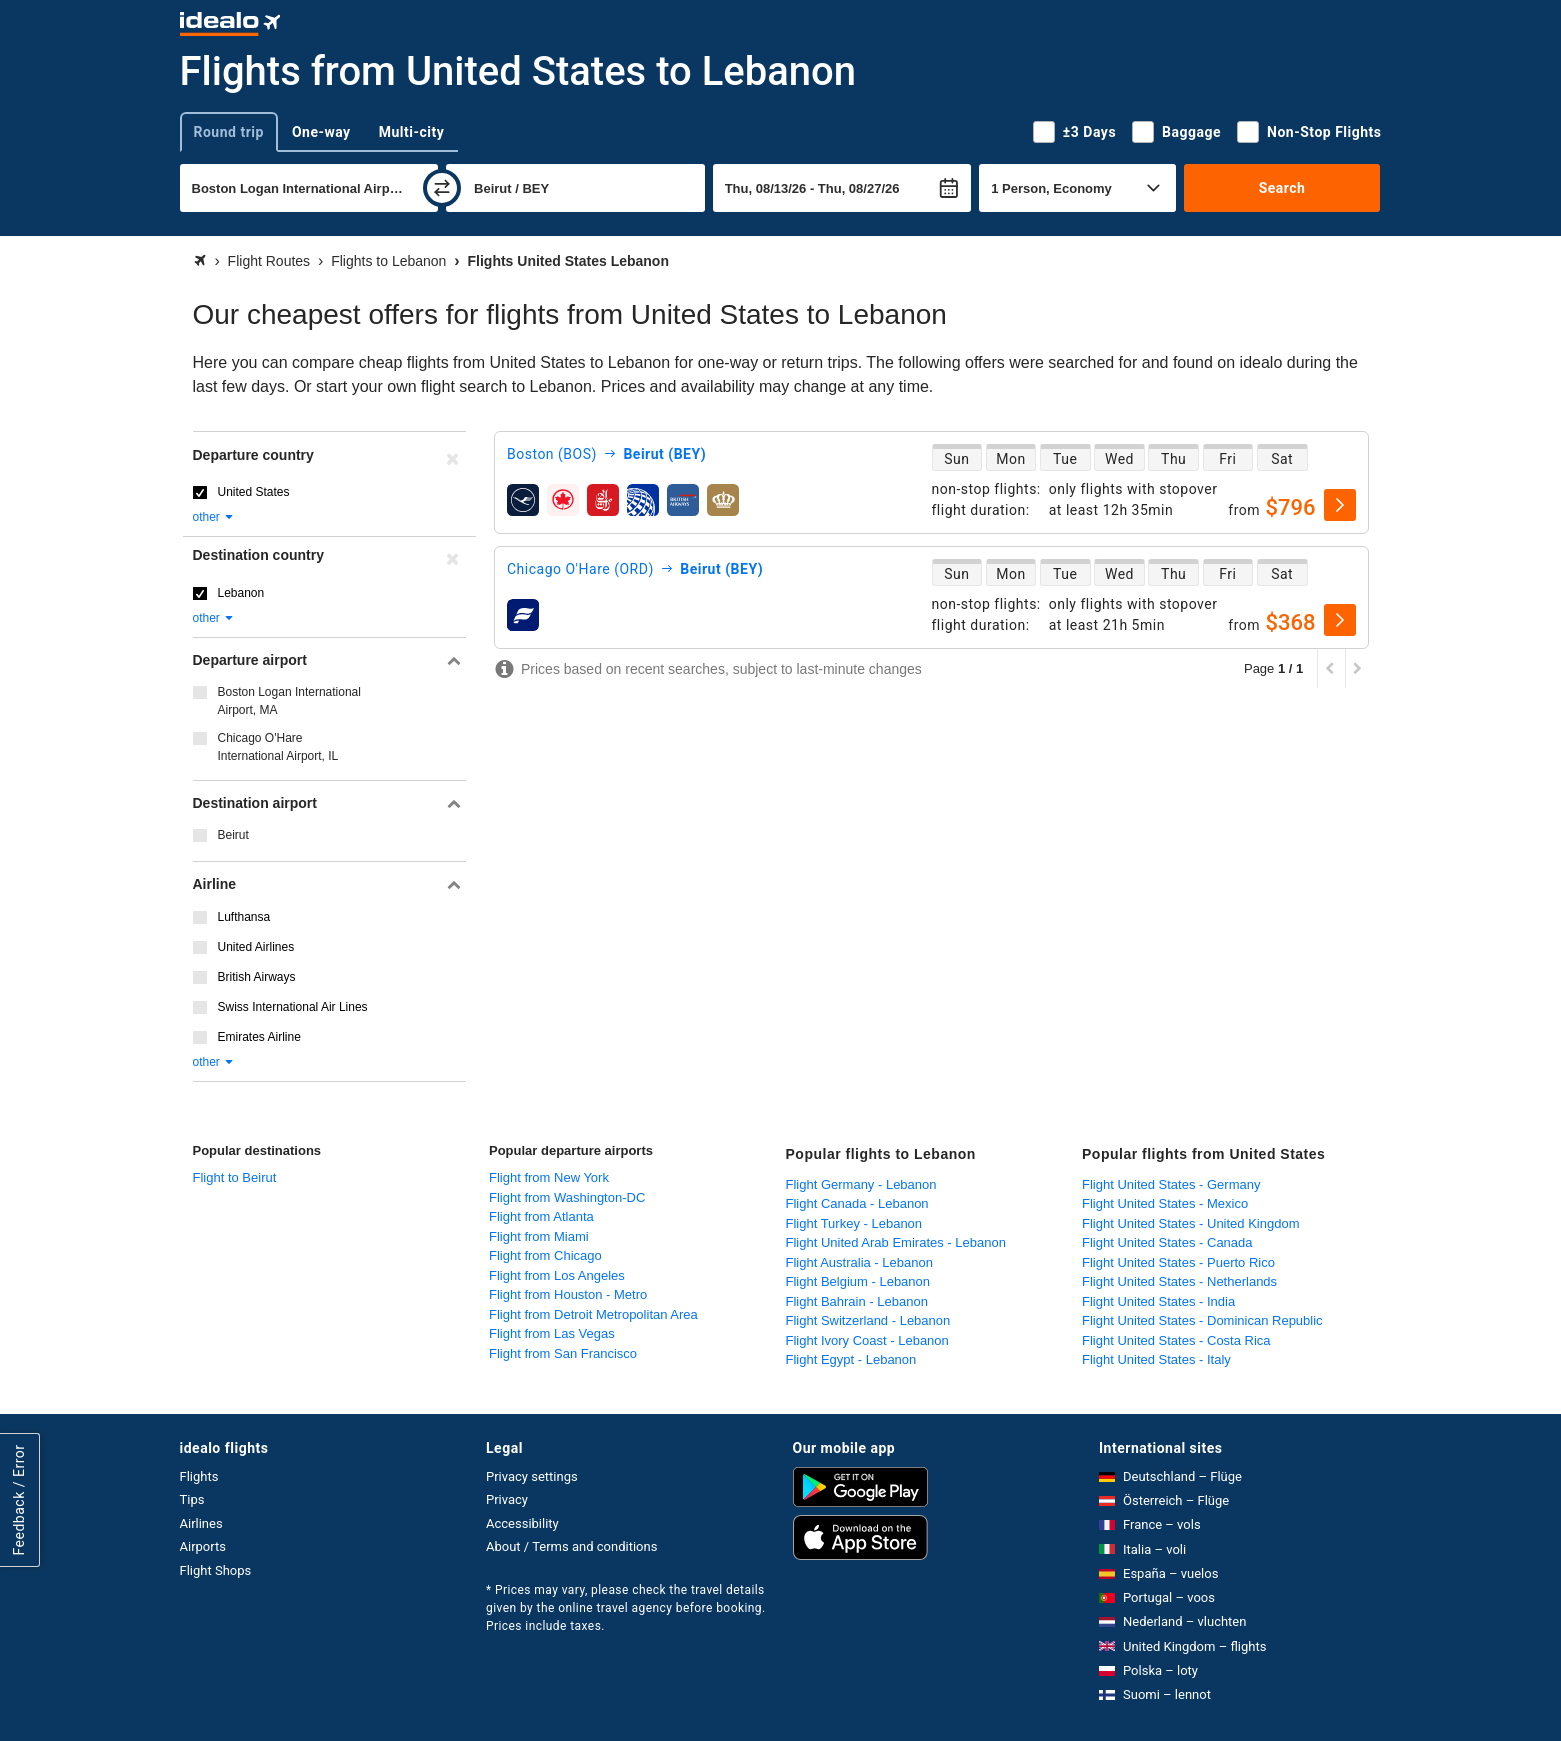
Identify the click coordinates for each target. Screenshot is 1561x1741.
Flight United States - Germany (1171, 1184)
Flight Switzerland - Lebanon (868, 1320)
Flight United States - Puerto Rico (1178, 1262)
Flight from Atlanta (541, 1216)
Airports (203, 1546)
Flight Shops (216, 1570)
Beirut (233, 835)
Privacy (507, 1499)
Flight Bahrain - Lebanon (857, 1301)
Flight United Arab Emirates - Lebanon (896, 1242)
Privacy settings (532, 1476)
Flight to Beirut (235, 1177)
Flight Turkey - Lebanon (854, 1223)
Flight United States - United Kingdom (1191, 1223)
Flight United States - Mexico (1165, 1203)
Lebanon (241, 593)
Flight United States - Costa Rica (1176, 1340)
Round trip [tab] (229, 132)
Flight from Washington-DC (567, 1197)
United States (254, 492)
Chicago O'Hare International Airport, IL (278, 747)
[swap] (442, 188)
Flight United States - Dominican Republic (1202, 1320)
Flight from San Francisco (563, 1353)
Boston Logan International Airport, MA (289, 701)
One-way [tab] (321, 132)
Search (1282, 188)
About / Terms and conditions (571, 1546)
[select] (1340, 505)
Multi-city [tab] (412, 132)
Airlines (201, 1523)
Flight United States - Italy (1156, 1359)
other (214, 517)
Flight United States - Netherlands (1179, 1281)
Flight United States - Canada (1167, 1242)
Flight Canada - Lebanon (857, 1203)
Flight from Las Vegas (552, 1333)
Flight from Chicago (545, 1255)
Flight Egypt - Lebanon (851, 1359)
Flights (199, 1476)
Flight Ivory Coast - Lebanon (867, 1340)
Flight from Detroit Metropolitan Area (593, 1314)
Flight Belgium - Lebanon (858, 1281)
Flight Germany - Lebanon (861, 1184)
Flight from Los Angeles (557, 1275)
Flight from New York (549, 1177)
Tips (192, 1499)
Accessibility (522, 1523)
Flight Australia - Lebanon (859, 1262)
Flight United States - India (1158, 1301)
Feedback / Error (19, 1499)
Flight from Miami (539, 1236)
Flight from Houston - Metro (568, 1294)
